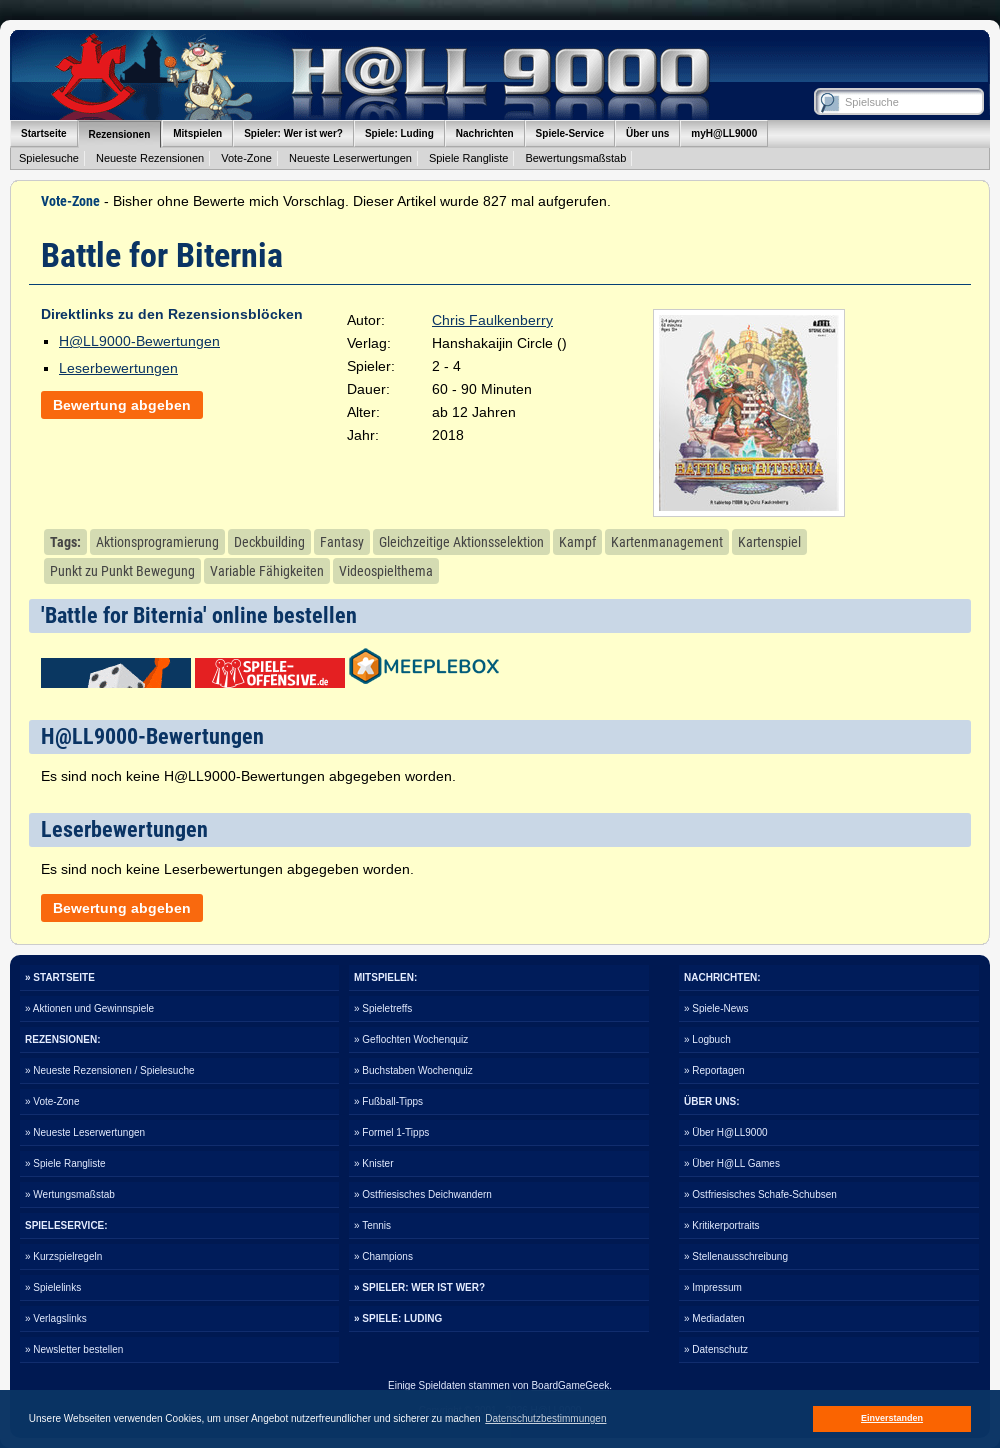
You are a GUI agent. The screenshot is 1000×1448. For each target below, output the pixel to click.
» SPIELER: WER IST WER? (419, 1287)
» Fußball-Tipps (388, 1101)
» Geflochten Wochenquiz (411, 1039)
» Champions (383, 1256)
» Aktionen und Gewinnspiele (89, 1008)
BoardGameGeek (570, 1385)
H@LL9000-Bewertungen (139, 341)
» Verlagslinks (56, 1318)
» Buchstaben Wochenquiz (413, 1070)
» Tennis (372, 1225)
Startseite (44, 133)
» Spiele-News (716, 1008)
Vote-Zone (246, 158)
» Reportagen (714, 1070)
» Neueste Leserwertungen (85, 1132)
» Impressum (713, 1287)
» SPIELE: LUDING (398, 1318)
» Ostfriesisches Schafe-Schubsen (760, 1194)
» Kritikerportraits (722, 1225)
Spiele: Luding (399, 133)
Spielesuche (49, 158)
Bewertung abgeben (122, 405)
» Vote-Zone (52, 1101)
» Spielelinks (53, 1287)
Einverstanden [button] (892, 1418)
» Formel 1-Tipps (391, 1132)
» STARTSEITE (60, 977)
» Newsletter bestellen (74, 1349)
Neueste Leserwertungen (350, 158)
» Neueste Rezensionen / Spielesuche (110, 1070)
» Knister (373, 1163)
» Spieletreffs (383, 1008)
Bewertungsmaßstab (575, 158)
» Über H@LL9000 (726, 1132)
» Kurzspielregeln (63, 1256)
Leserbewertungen (118, 368)
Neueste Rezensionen (150, 158)
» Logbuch (707, 1039)
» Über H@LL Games (732, 1163)
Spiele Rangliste (469, 158)
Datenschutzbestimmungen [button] (545, 1418)
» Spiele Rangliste (65, 1163)
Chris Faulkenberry (492, 320)
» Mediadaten (714, 1318)
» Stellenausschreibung (736, 1256)
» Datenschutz (716, 1349)
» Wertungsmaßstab (70, 1194)
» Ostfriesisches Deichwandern (423, 1194)
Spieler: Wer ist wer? (293, 133)
